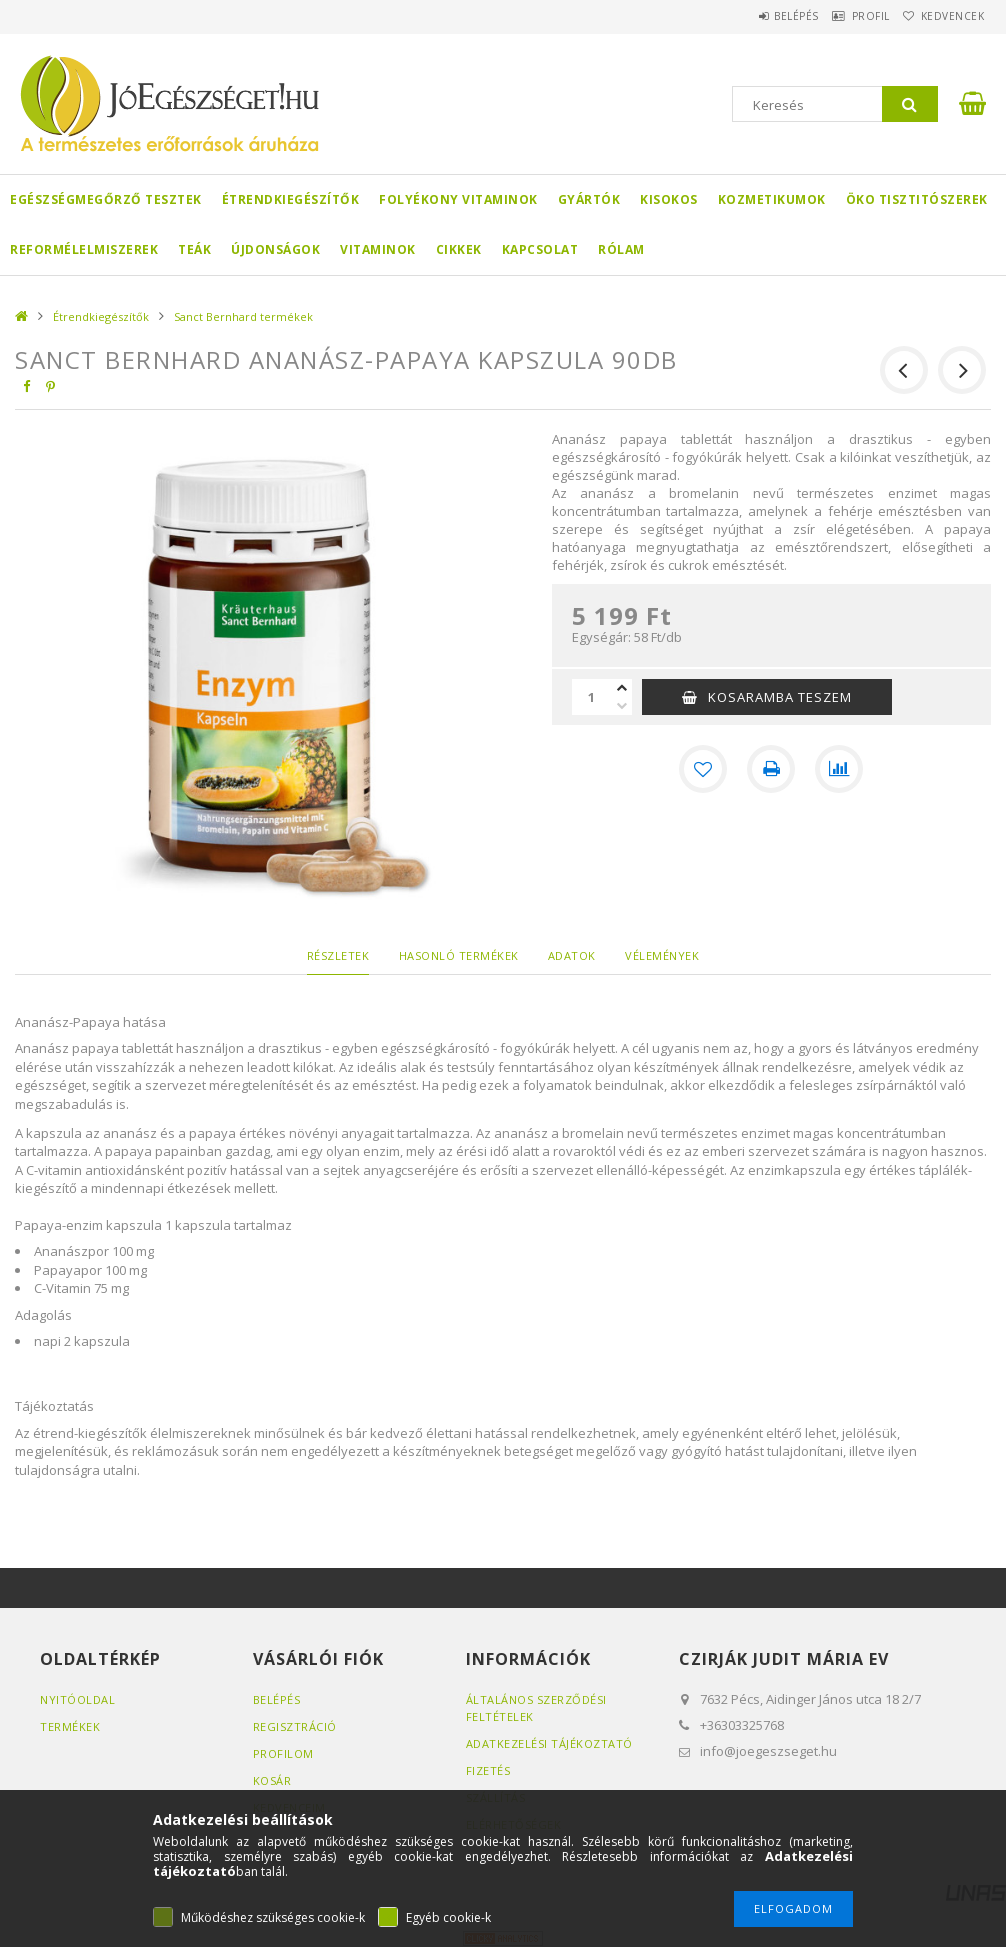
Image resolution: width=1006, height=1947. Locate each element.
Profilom (283, 1753)
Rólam (621, 249)
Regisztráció (295, 1726)
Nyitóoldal (77, 1699)
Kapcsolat (540, 249)
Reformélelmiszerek (84, 249)
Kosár (272, 1780)
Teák (194, 249)
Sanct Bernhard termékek (243, 316)
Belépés (755, 16)
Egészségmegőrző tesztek (106, 199)
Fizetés (488, 1770)
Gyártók (589, 199)
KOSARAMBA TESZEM (780, 697)
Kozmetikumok (772, 199)
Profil (846, 16)
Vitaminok (378, 249)
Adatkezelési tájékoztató (549, 1743)
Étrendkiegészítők (291, 199)
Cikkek (459, 249)
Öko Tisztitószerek (917, 199)
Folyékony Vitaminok (458, 199)
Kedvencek (944, 16)
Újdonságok (275, 249)
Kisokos (669, 199)
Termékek (70, 1726)
